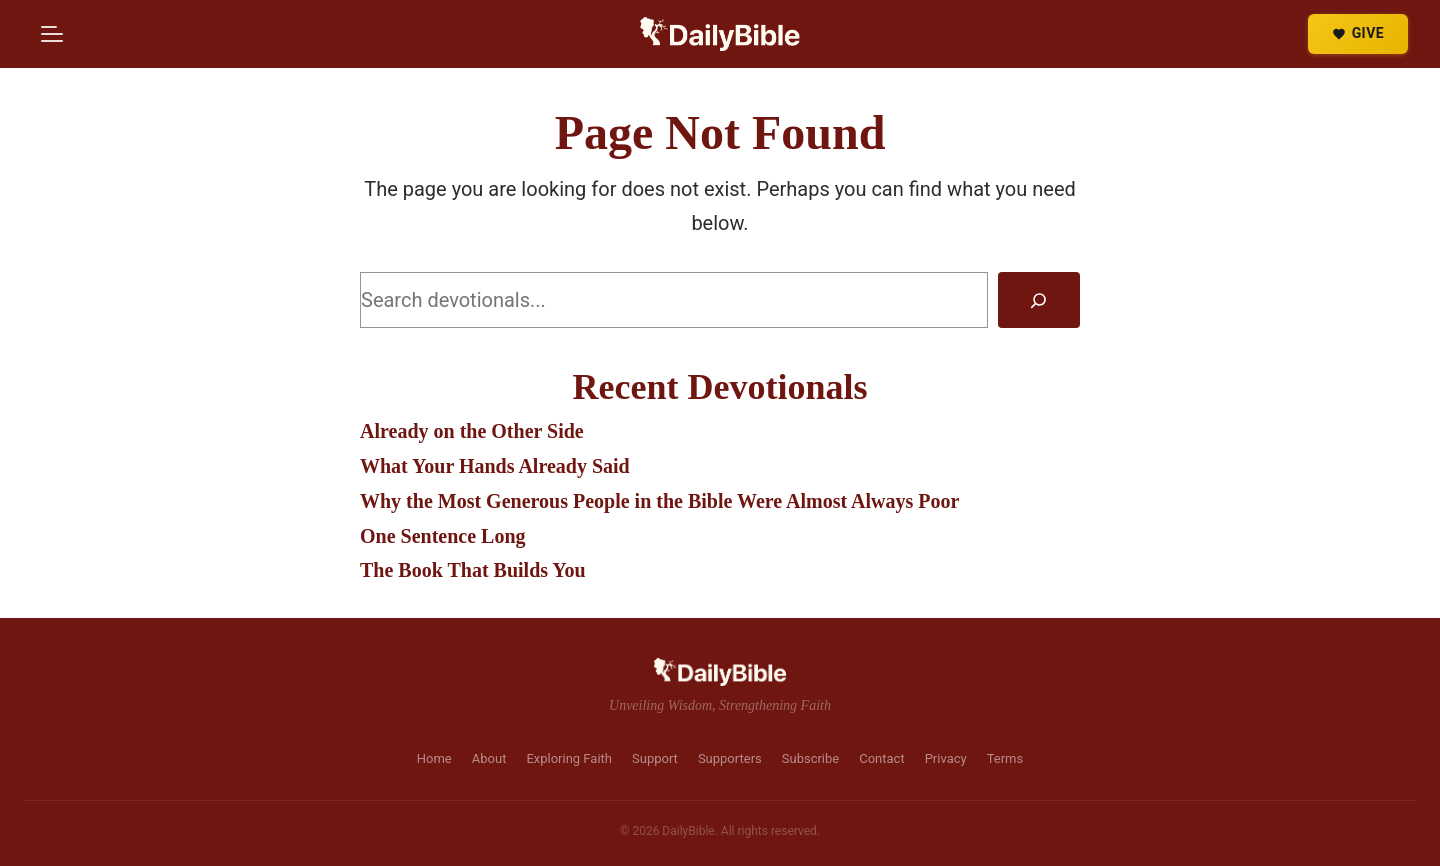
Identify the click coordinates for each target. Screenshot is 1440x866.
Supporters (730, 758)
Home (434, 758)
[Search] (1039, 300)
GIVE (1358, 33)
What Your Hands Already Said (495, 466)
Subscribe (810, 758)
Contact (881, 758)
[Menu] (52, 34)
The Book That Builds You (473, 570)
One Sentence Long (443, 536)
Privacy (946, 758)
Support (655, 758)
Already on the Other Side (472, 431)
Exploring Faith (569, 758)
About (489, 758)
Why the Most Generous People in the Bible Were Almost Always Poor (659, 501)
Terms (1005, 758)
